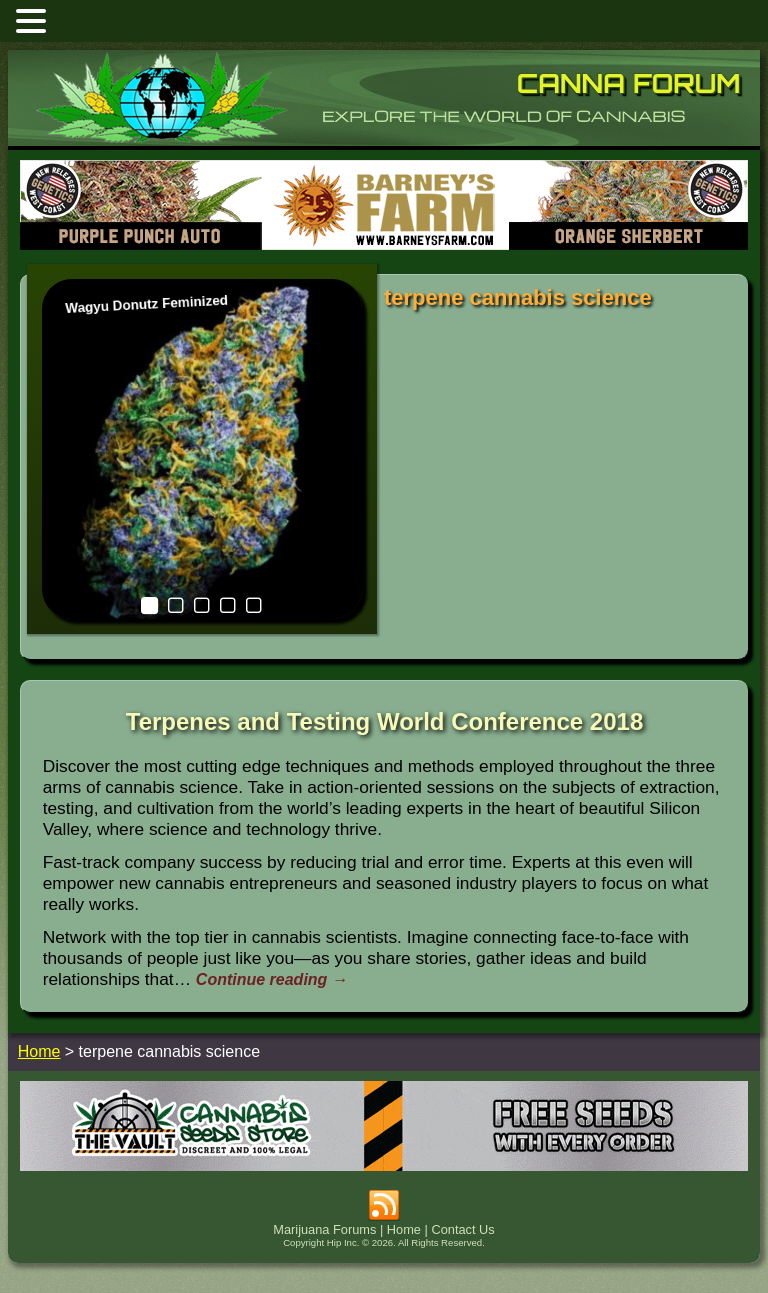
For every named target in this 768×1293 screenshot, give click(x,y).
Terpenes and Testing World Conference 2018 (384, 721)
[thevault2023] (384, 1165)
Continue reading (272, 979)
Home (404, 1229)
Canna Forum (629, 83)
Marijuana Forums (324, 1229)
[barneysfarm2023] (384, 244)
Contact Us (462, 1229)
